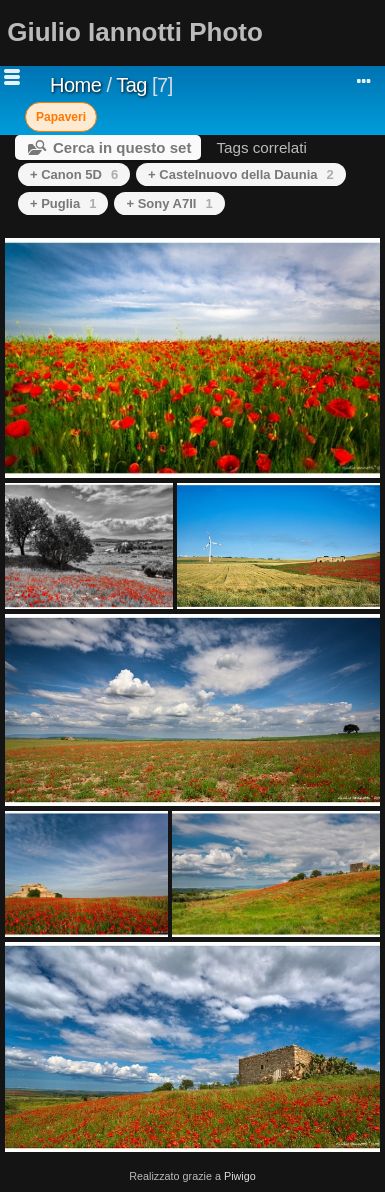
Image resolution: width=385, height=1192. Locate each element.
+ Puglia (63, 203)
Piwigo (240, 1176)
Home (75, 85)
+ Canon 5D (74, 174)
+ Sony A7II (169, 203)
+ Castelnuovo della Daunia (241, 174)
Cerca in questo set (122, 147)
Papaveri (61, 117)
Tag (131, 85)
